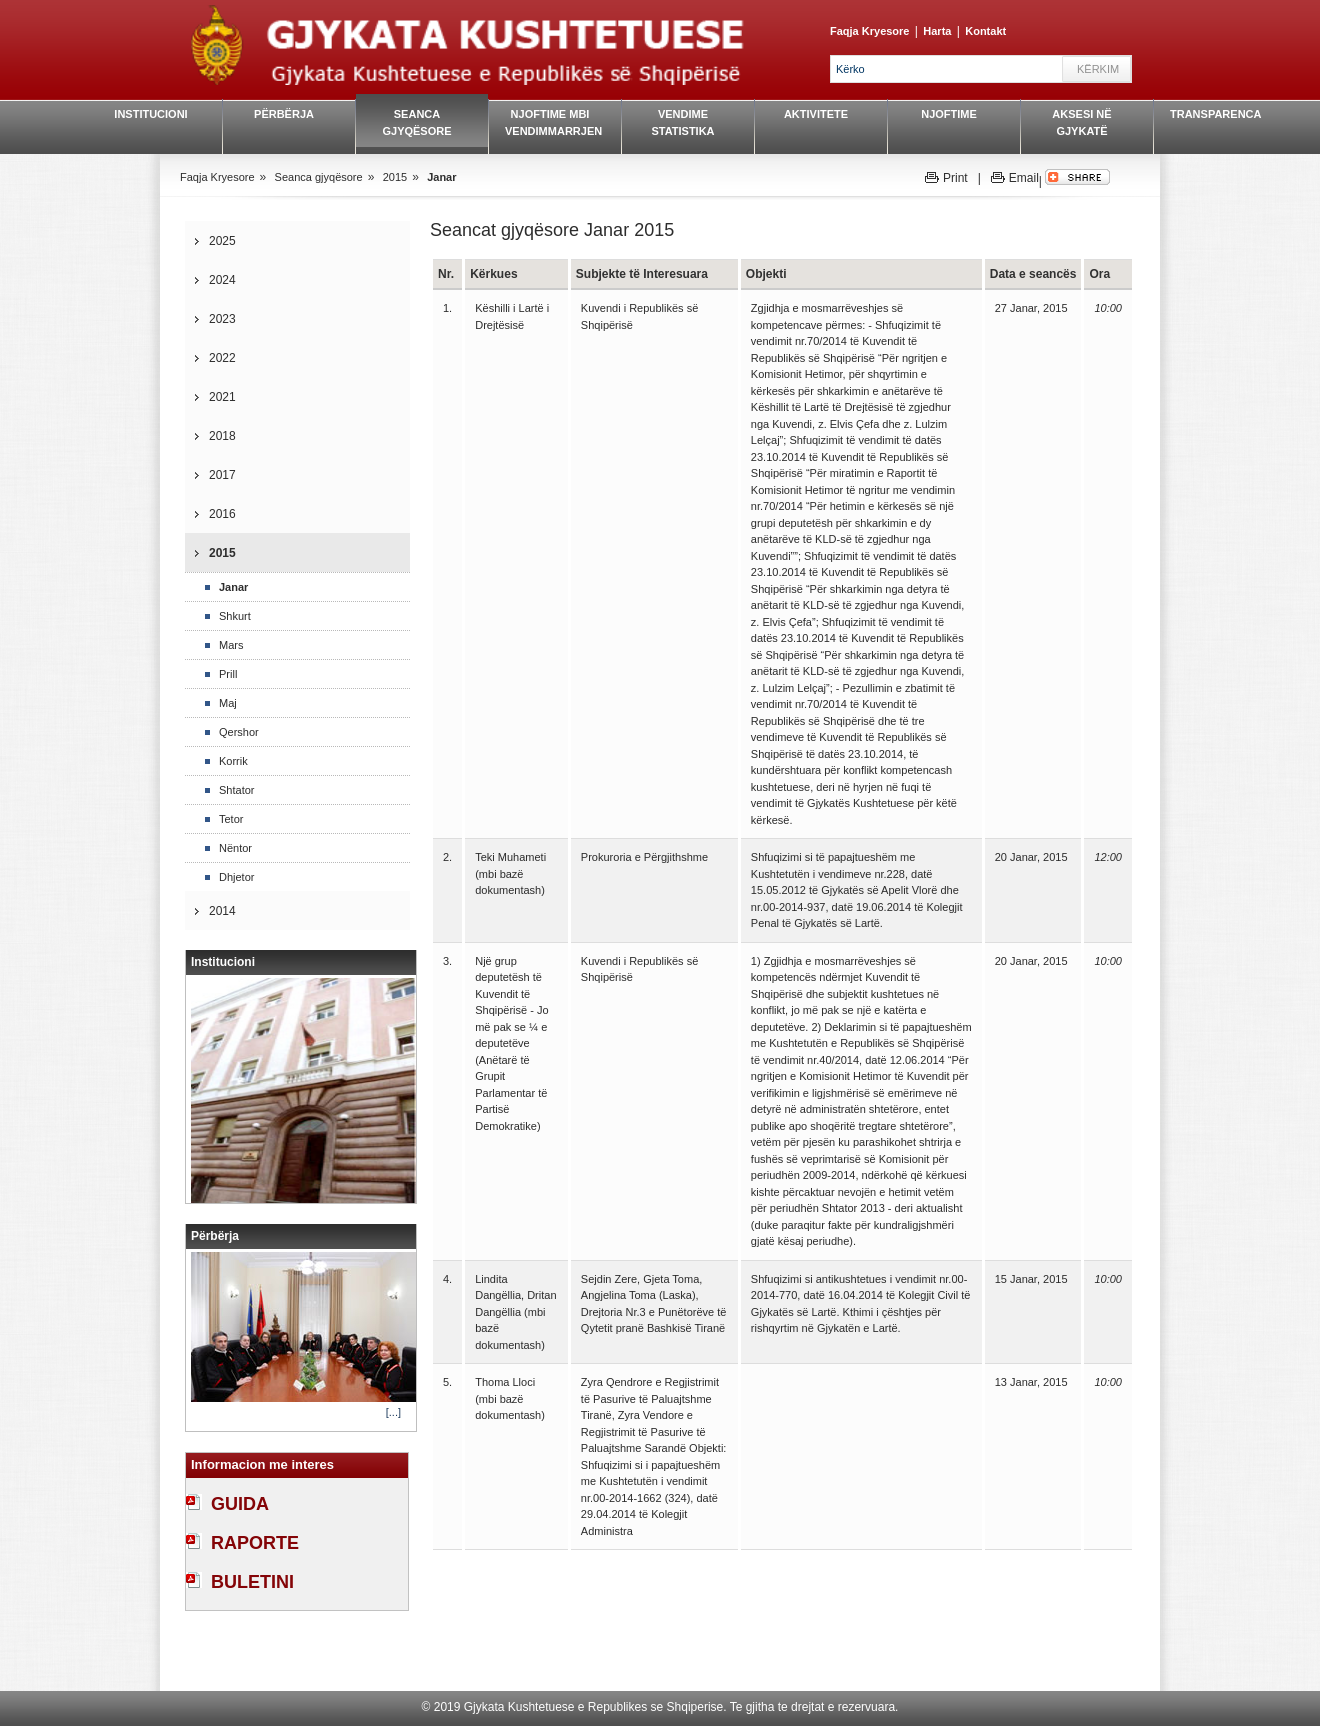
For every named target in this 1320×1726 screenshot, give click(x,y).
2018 (222, 436)
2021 (222, 397)
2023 (222, 319)
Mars (231, 645)
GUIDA (240, 1504)
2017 (222, 475)
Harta (937, 31)
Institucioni (150, 114)
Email (1024, 178)
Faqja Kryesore (869, 31)
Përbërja (284, 114)
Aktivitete (816, 114)
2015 (395, 177)
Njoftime (949, 114)
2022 (222, 358)
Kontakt (985, 31)
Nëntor (235, 848)
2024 (222, 280)
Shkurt (235, 616)
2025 (222, 241)
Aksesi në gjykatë (1081, 122)
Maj (228, 703)
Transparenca (1215, 114)
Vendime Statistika (682, 122)
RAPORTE (255, 1543)
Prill (228, 674)
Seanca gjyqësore (416, 122)
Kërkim (1098, 69)
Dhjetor (236, 877)
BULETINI (252, 1582)
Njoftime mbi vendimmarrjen (550, 122)
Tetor (231, 819)
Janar (441, 177)
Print (955, 178)
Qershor (239, 732)
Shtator (236, 790)
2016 (222, 514)
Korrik (233, 761)
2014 (222, 911)
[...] (393, 1412)
